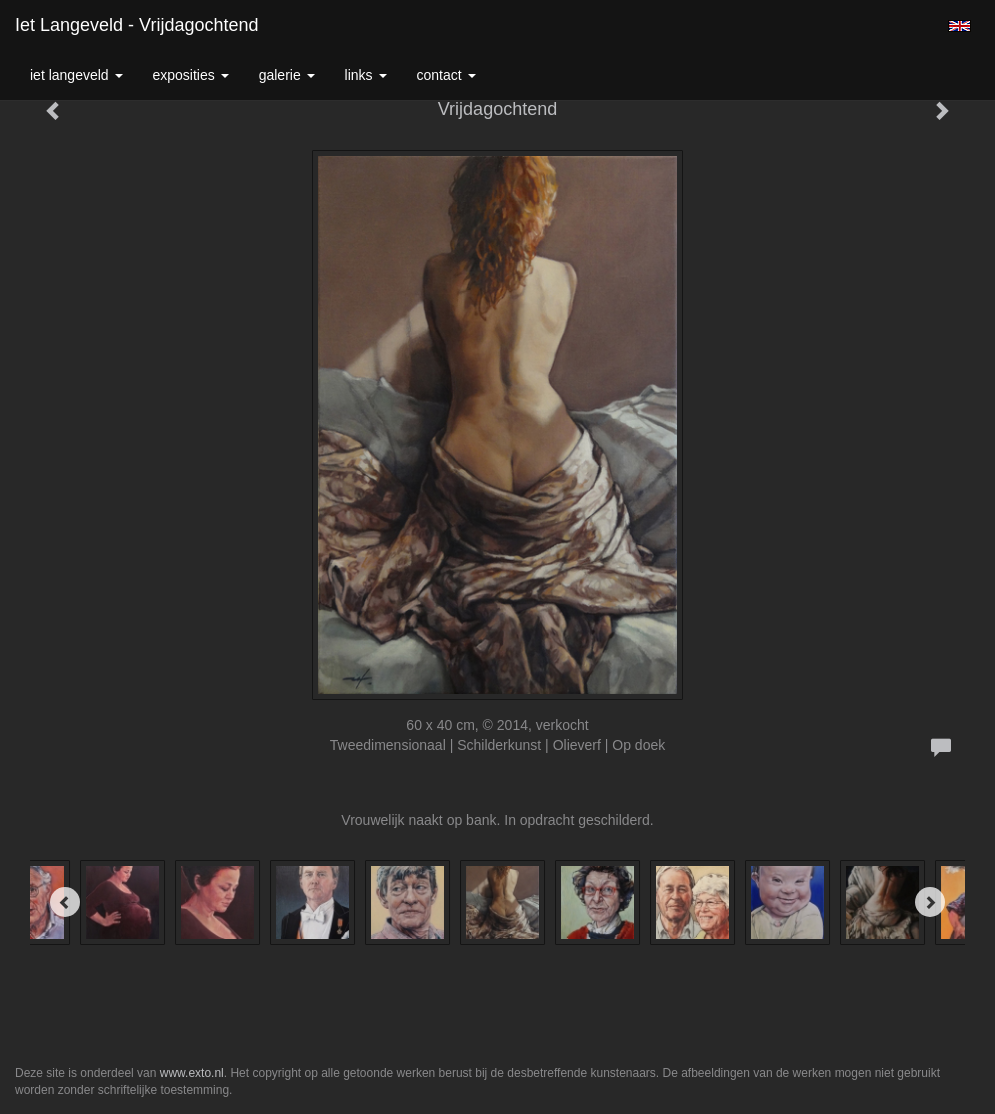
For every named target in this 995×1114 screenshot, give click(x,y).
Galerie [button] (287, 75)
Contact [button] (446, 75)
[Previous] (65, 902)
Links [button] (366, 75)
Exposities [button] (191, 75)
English (959, 26)
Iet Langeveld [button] (76, 75)
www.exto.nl (192, 1073)
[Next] (930, 902)
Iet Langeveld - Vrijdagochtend (137, 25)
